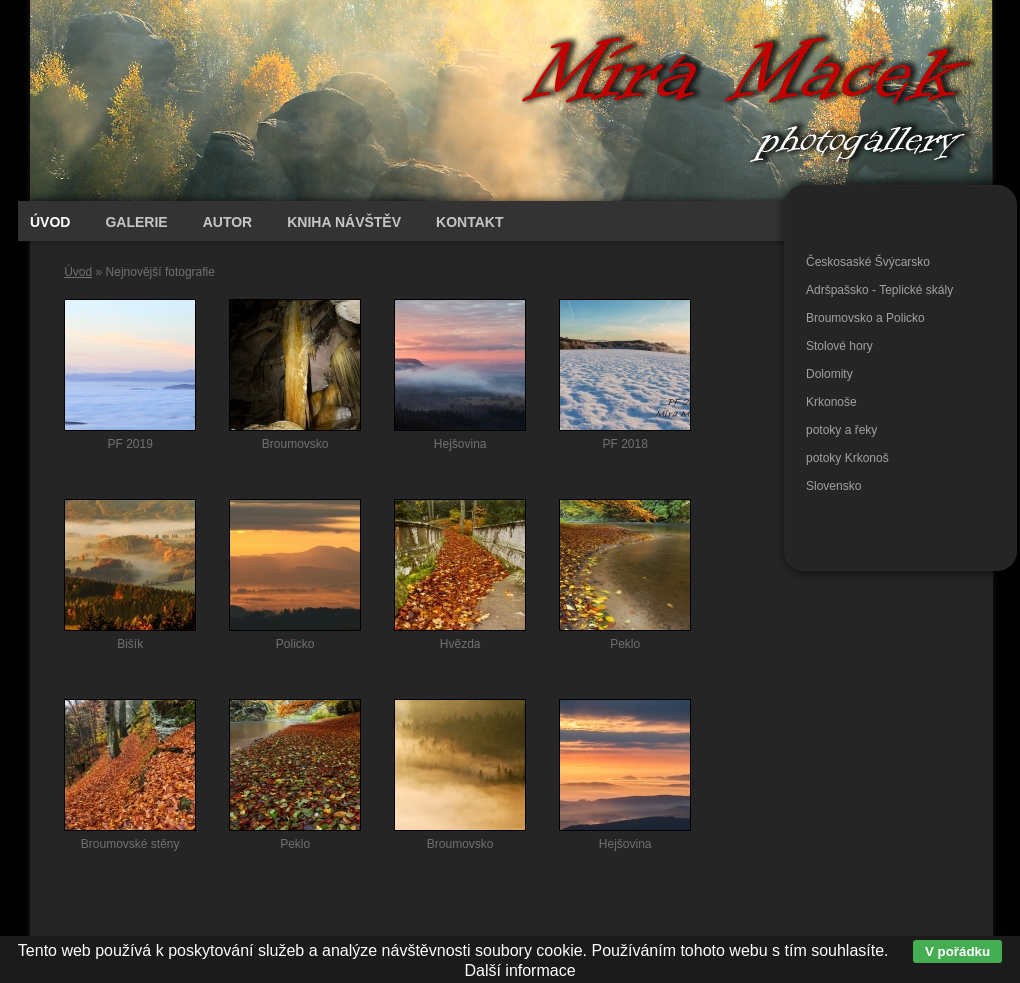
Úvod (78, 272)
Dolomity (829, 374)
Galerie (136, 222)
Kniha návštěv (344, 222)
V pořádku (957, 951)
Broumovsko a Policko (865, 318)
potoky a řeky (841, 430)
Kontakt (469, 222)
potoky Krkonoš (847, 458)
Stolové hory (839, 346)
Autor (228, 222)
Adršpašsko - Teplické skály (879, 290)
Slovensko (833, 486)
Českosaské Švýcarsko (868, 262)
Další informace (519, 970)
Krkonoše (831, 402)
